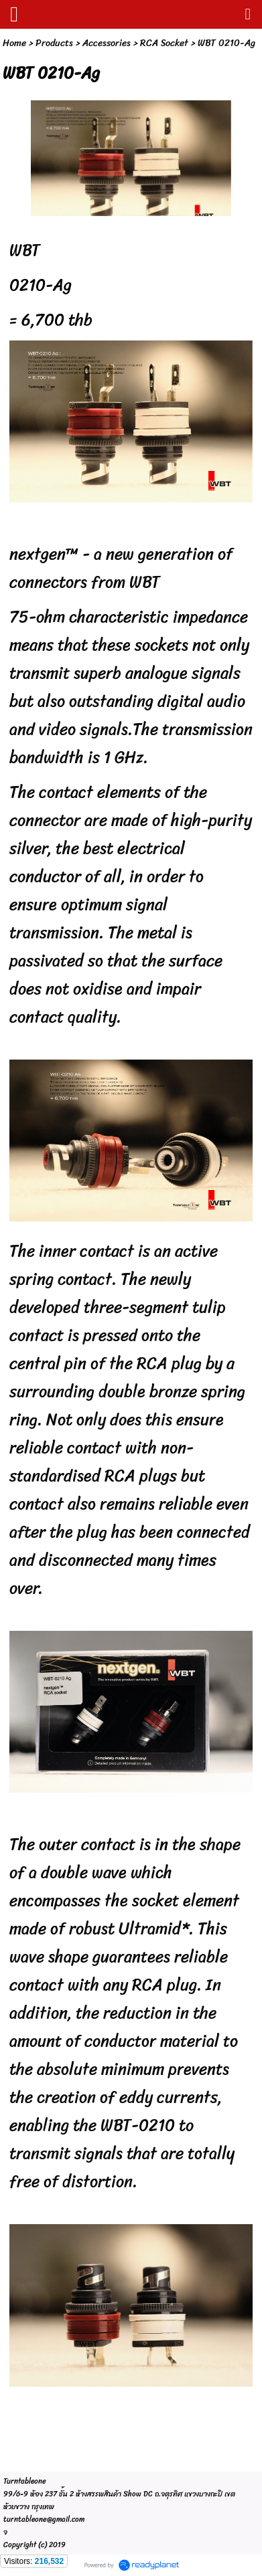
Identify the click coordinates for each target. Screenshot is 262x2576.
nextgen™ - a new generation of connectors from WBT (121, 568)
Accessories (106, 43)
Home (14, 43)
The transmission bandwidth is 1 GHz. (131, 743)
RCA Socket (164, 43)
